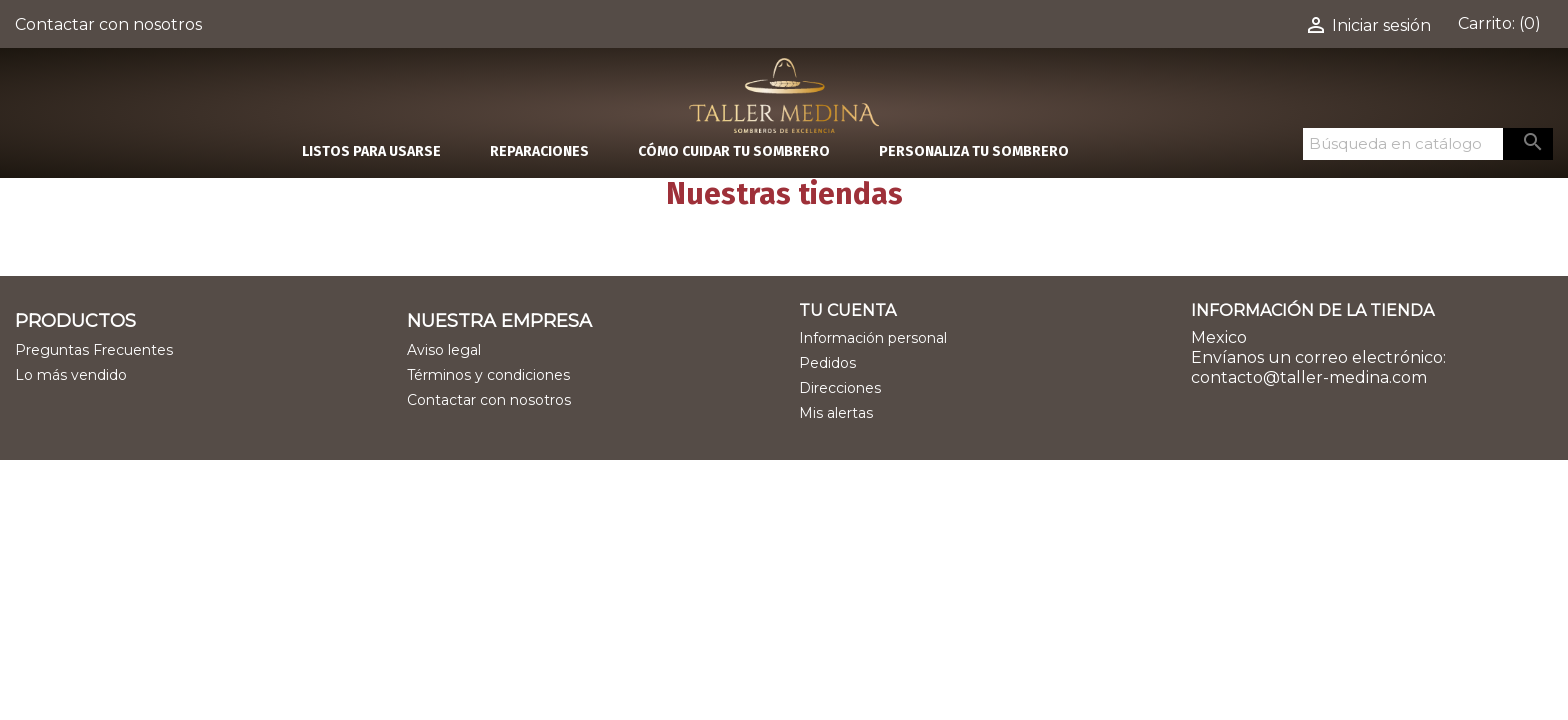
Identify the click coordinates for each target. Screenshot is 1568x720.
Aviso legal (444, 350)
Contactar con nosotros (108, 24)
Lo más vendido (71, 375)
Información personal (873, 338)
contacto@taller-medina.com (1309, 377)
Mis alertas (836, 413)
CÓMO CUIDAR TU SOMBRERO (734, 151)
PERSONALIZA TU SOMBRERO (974, 151)
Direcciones (840, 388)
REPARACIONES (539, 151)
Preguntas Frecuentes (94, 350)
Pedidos (827, 363)
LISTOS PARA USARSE (371, 151)
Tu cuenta (847, 310)
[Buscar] (1403, 144)
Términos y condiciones (488, 375)
